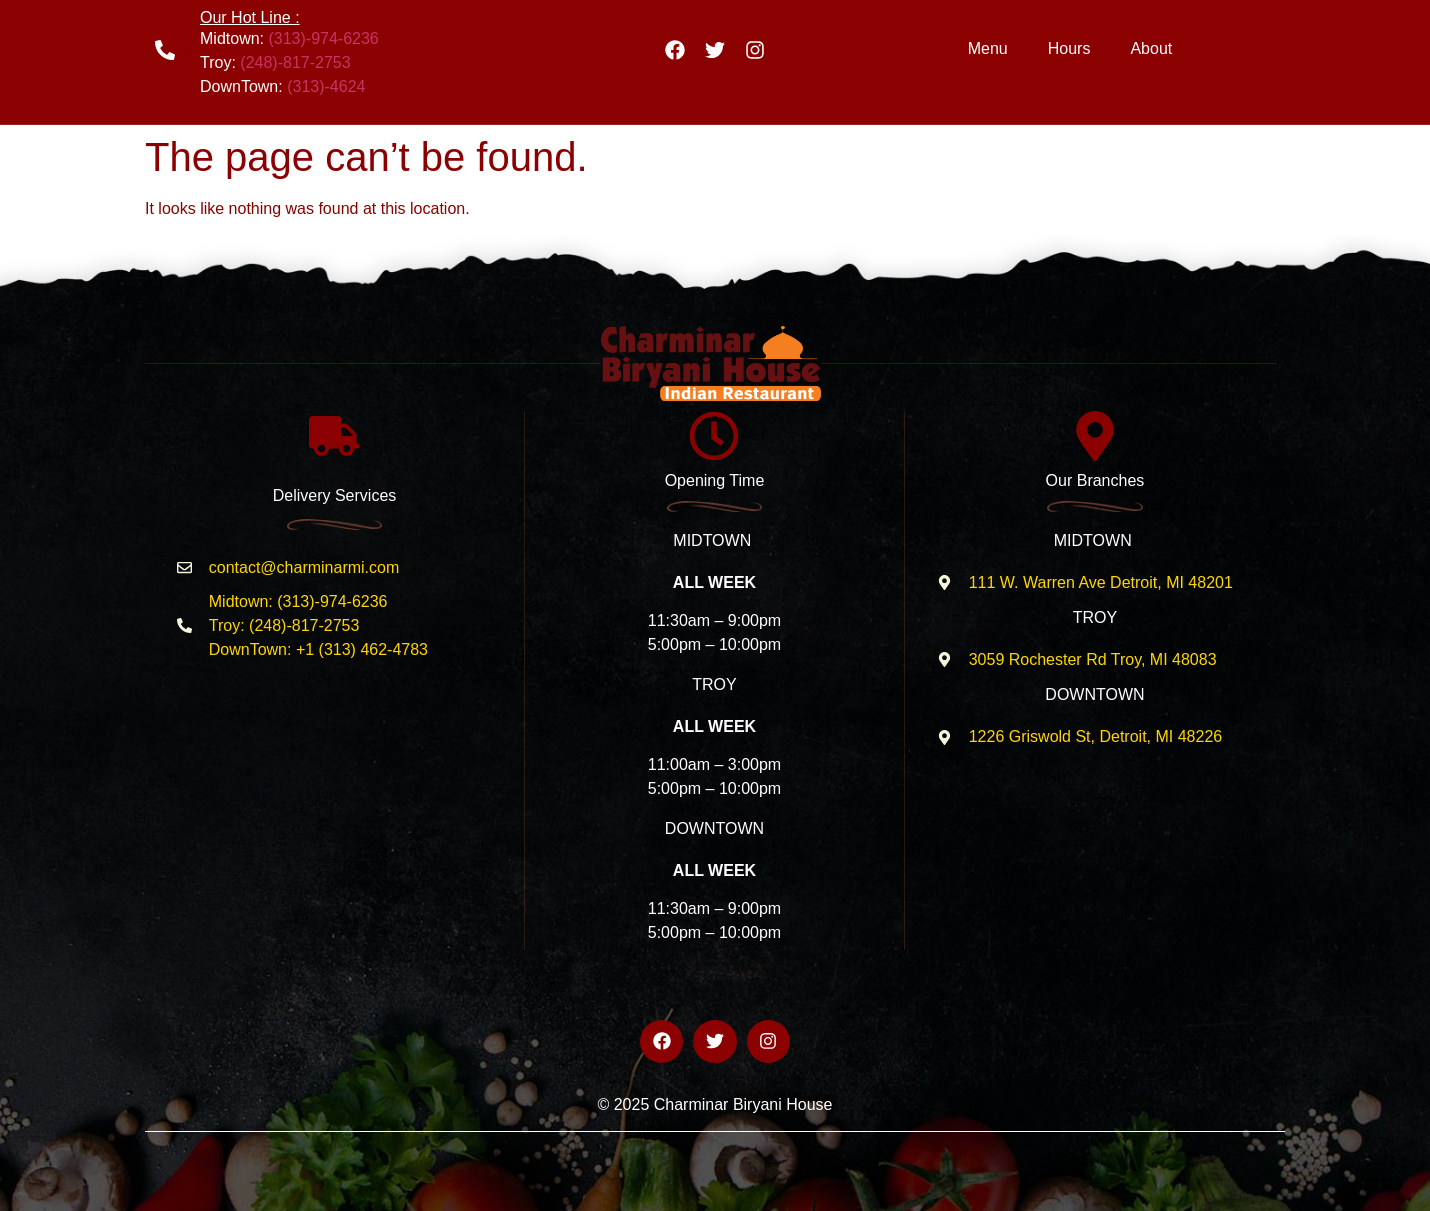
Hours (1069, 48)
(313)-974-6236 (323, 38)
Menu (988, 48)
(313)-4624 (326, 86)
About (1151, 48)
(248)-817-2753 (295, 62)
